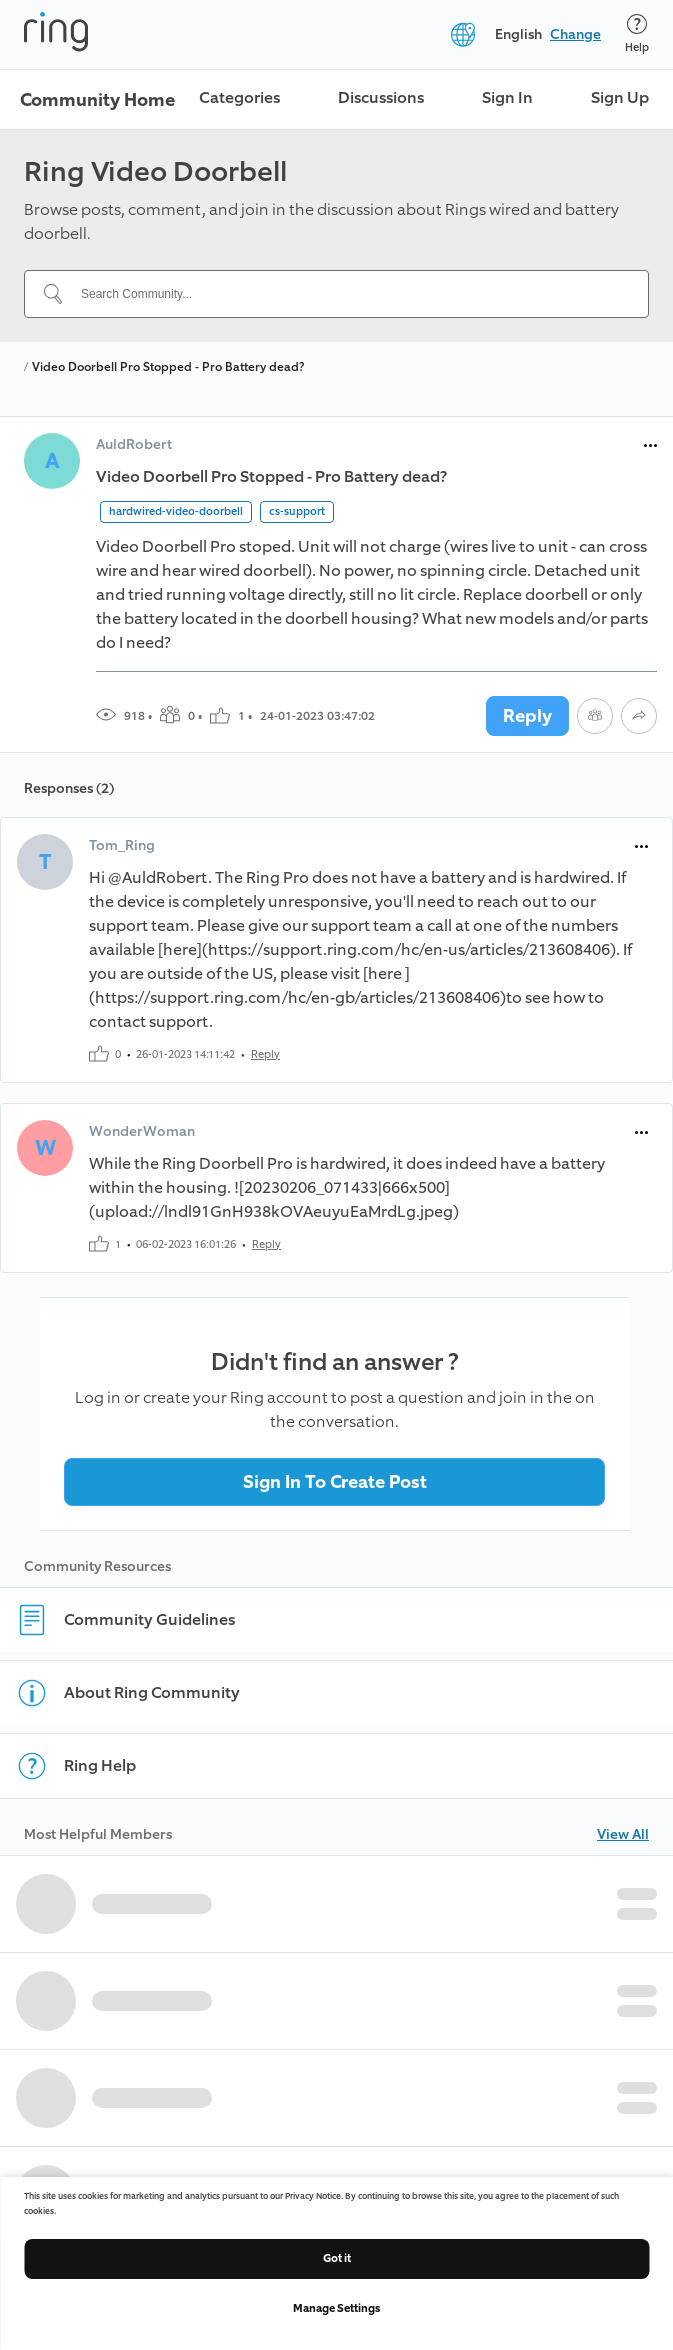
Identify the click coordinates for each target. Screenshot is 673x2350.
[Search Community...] (348, 294)
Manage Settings (336, 2308)
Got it (337, 2258)
